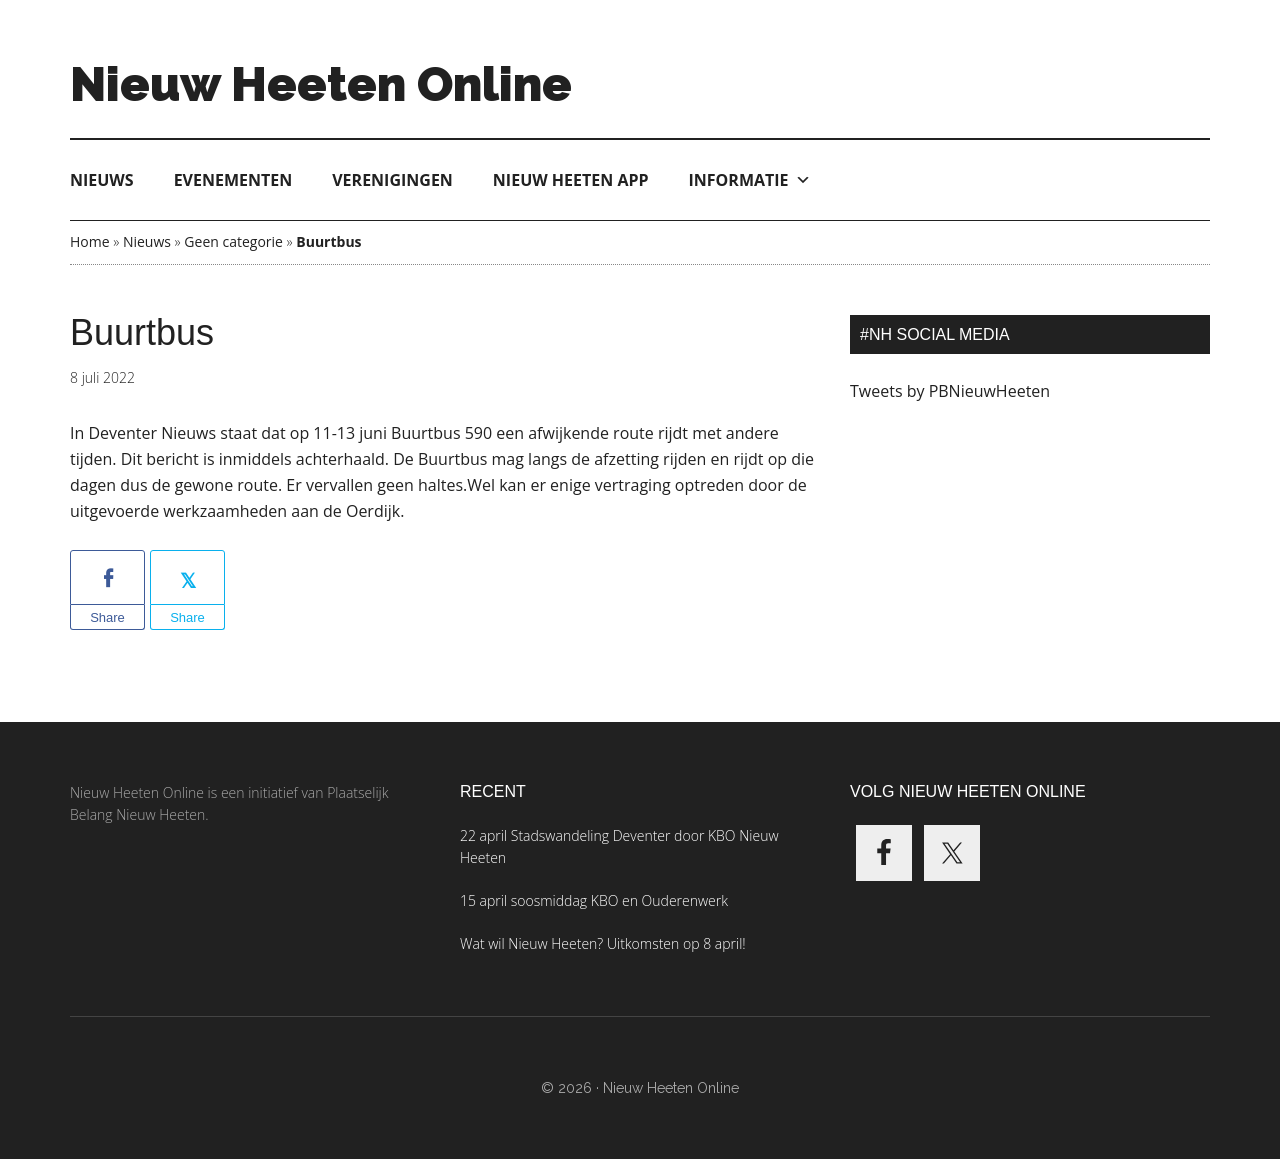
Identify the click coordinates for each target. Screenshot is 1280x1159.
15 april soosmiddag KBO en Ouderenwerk (594, 900)
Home (90, 241)
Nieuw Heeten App (571, 180)
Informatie (750, 180)
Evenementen (233, 180)
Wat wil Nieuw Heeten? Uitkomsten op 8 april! (603, 943)
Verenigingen (392, 180)
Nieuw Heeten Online (321, 84)
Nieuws (102, 180)
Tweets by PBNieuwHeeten (950, 391)
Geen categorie (233, 241)
